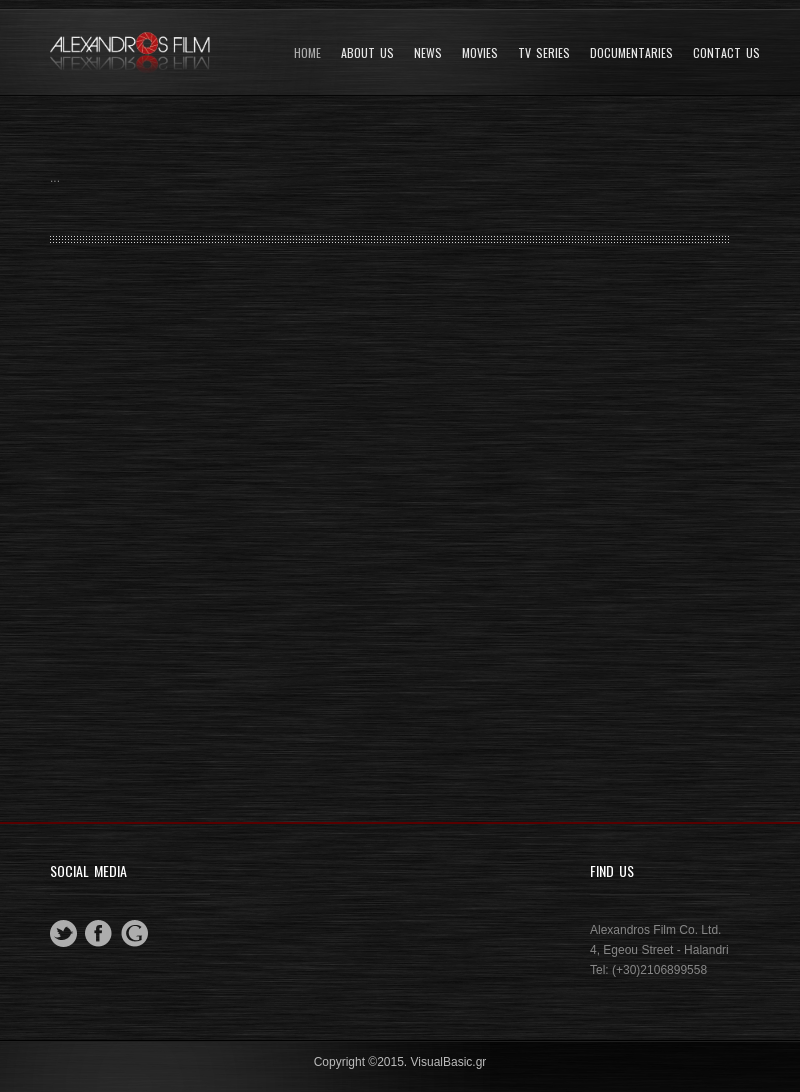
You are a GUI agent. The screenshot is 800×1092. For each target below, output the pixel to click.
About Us (367, 53)
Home (307, 53)
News (428, 53)
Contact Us (726, 53)
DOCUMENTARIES (631, 53)
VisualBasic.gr (449, 1062)
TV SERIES (544, 53)
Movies (480, 53)
